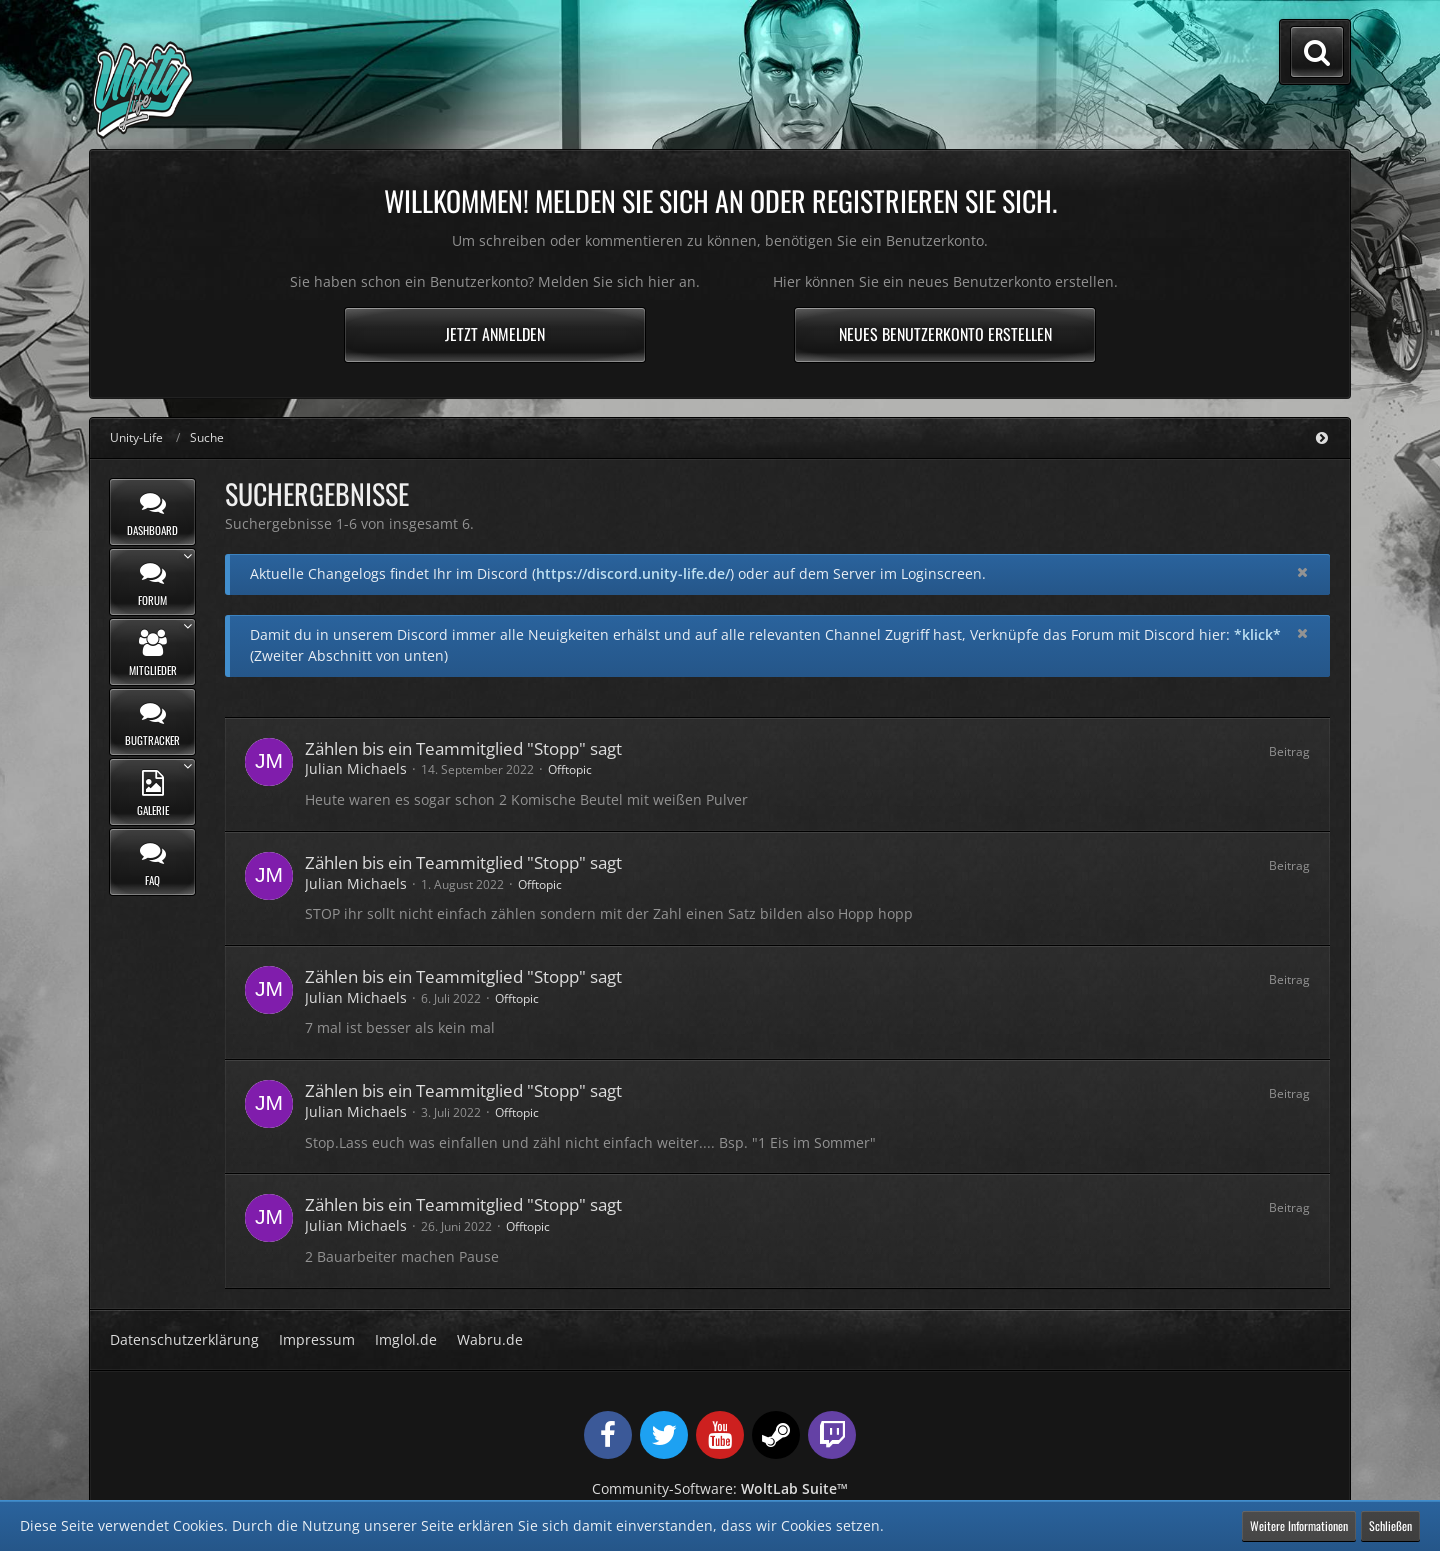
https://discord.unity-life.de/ (633, 573)
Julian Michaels (356, 768)
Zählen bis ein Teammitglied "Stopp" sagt (463, 748)
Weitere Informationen (1299, 1525)
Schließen (1390, 1525)
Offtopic (570, 769)
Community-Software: (720, 1488)
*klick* (1257, 634)
